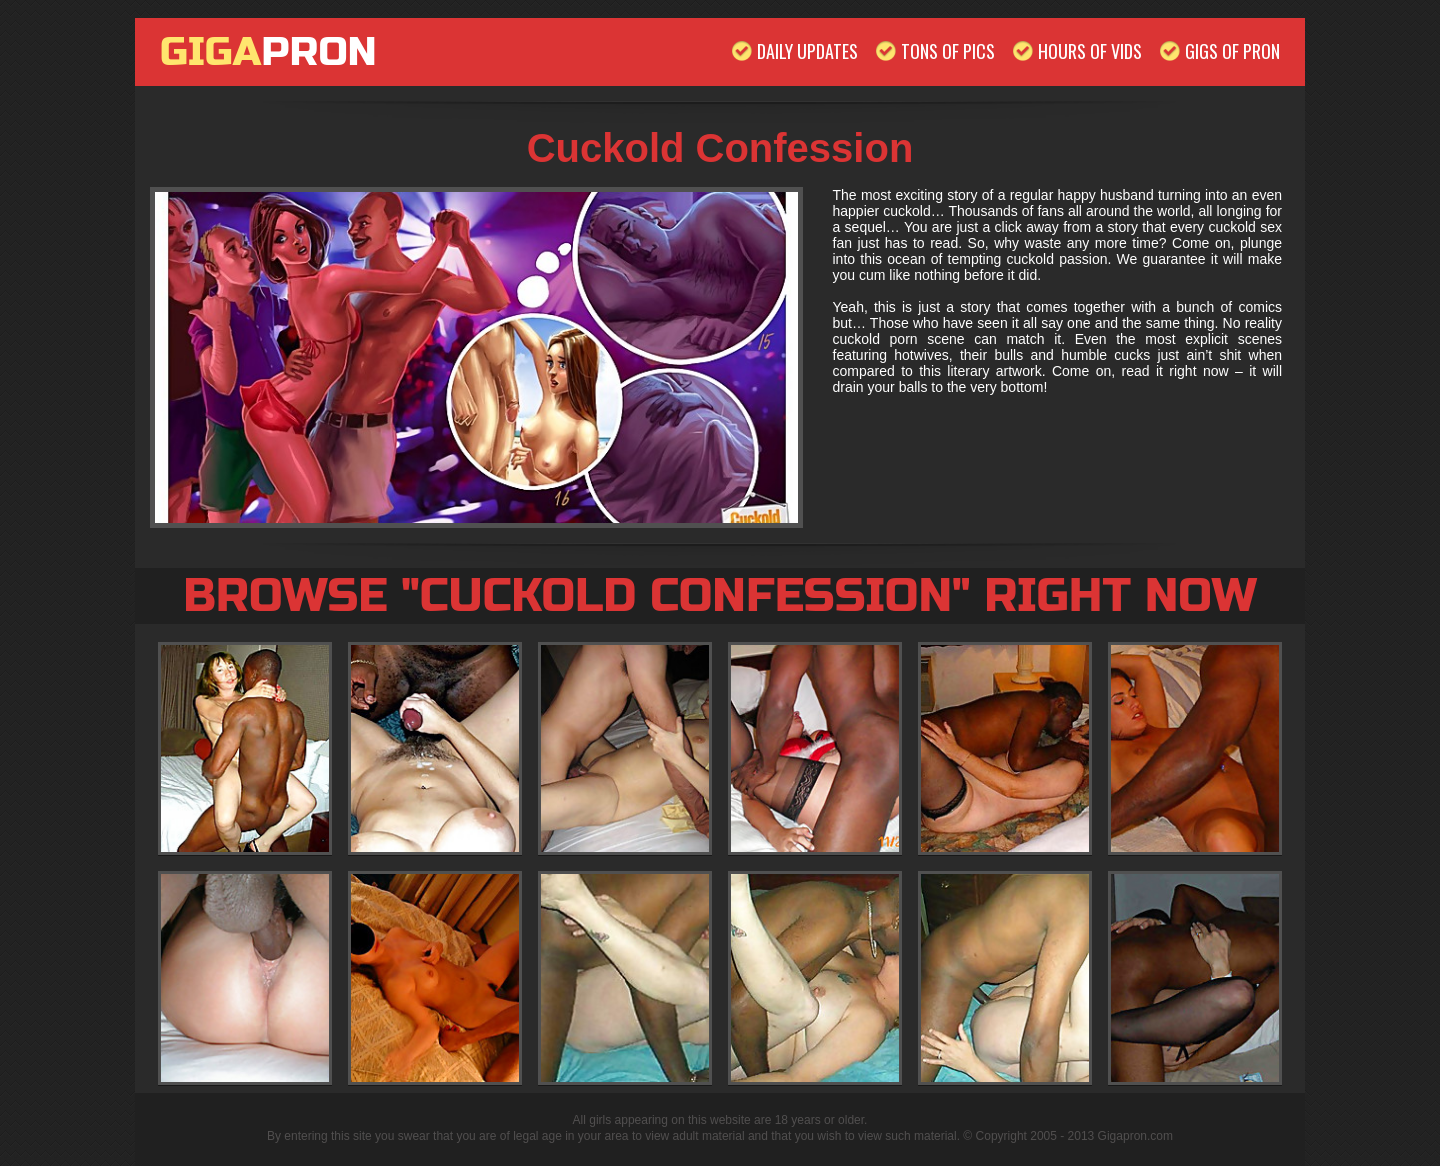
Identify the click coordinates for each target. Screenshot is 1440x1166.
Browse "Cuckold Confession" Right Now (720, 596)
